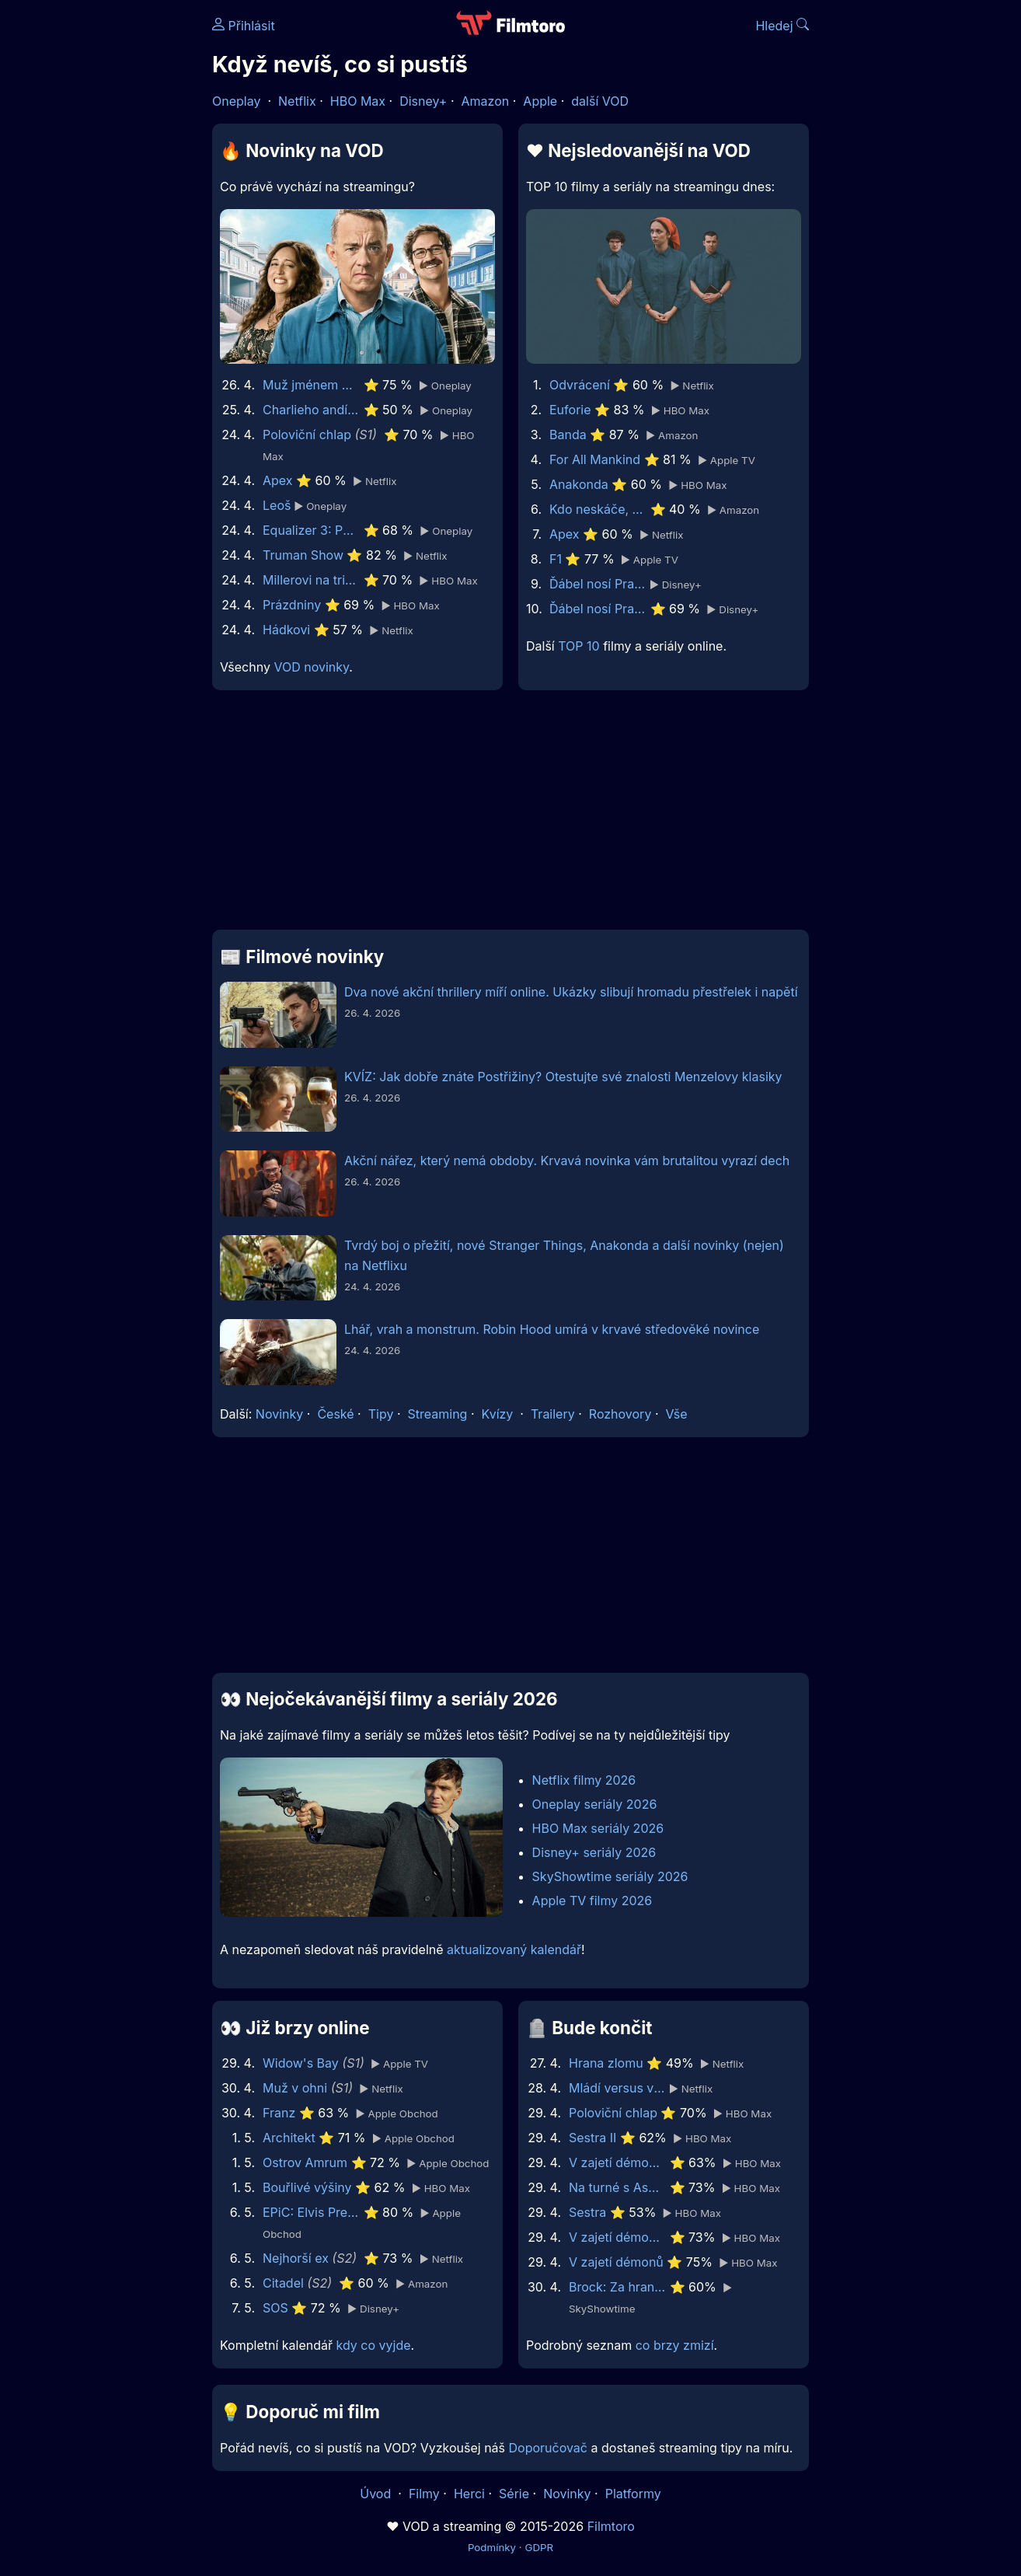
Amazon (486, 101)
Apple (540, 101)
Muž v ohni (295, 2088)
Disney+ (423, 101)
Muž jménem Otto (311, 385)
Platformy (633, 2493)
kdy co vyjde (373, 2345)
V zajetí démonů (616, 2262)
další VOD (600, 101)
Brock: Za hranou (617, 2287)
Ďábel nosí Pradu (597, 608)
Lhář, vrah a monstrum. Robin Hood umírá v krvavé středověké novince (551, 1329)
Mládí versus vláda (617, 2088)
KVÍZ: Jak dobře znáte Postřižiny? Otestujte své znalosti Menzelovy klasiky (563, 1076)
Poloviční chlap (307, 434)
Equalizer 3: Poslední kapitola (311, 530)
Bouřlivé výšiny (307, 2187)
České (335, 1414)
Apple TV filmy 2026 (592, 1900)
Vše (676, 1414)
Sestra (587, 2212)
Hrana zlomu (606, 2063)
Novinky (279, 1414)
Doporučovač (548, 2448)
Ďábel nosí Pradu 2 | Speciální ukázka (597, 584)
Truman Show (303, 555)
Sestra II (592, 2137)
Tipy (381, 1414)
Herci (469, 2493)
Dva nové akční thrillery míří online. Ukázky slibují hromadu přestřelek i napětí (571, 992)
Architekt (289, 2137)
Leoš (277, 505)
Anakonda (578, 484)
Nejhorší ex (296, 2258)
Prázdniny (292, 605)
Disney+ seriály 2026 (594, 1852)
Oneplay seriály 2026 (594, 1804)
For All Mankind (594, 459)
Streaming (438, 1414)
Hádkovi (286, 629)
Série (514, 2493)
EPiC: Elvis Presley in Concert (311, 2212)
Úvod (377, 2493)
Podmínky (492, 2547)
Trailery (553, 1414)
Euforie (570, 409)
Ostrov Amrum (305, 2162)
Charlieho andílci (311, 409)
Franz (279, 2112)
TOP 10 (578, 646)
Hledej (782, 25)
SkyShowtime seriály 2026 (610, 1876)
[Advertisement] (99, 239)
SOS (275, 2308)
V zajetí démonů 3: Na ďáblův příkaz (617, 2162)
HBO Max (357, 101)
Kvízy (498, 1414)
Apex (278, 480)
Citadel (283, 2283)
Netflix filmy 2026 (584, 1780)
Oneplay (236, 101)
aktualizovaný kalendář (514, 1949)
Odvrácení (579, 385)
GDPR (538, 2547)
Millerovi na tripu (311, 580)
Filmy (424, 2493)
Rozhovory (620, 1414)
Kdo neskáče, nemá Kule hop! (597, 509)
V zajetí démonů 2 (617, 2237)
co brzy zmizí (675, 2345)
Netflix (297, 101)
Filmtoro (611, 2526)
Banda (568, 434)
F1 (555, 559)
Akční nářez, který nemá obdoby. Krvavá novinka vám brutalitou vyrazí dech (566, 1160)
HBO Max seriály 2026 (598, 1828)
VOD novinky (311, 667)
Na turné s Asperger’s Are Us (617, 2187)
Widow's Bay (301, 2063)
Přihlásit (243, 25)
